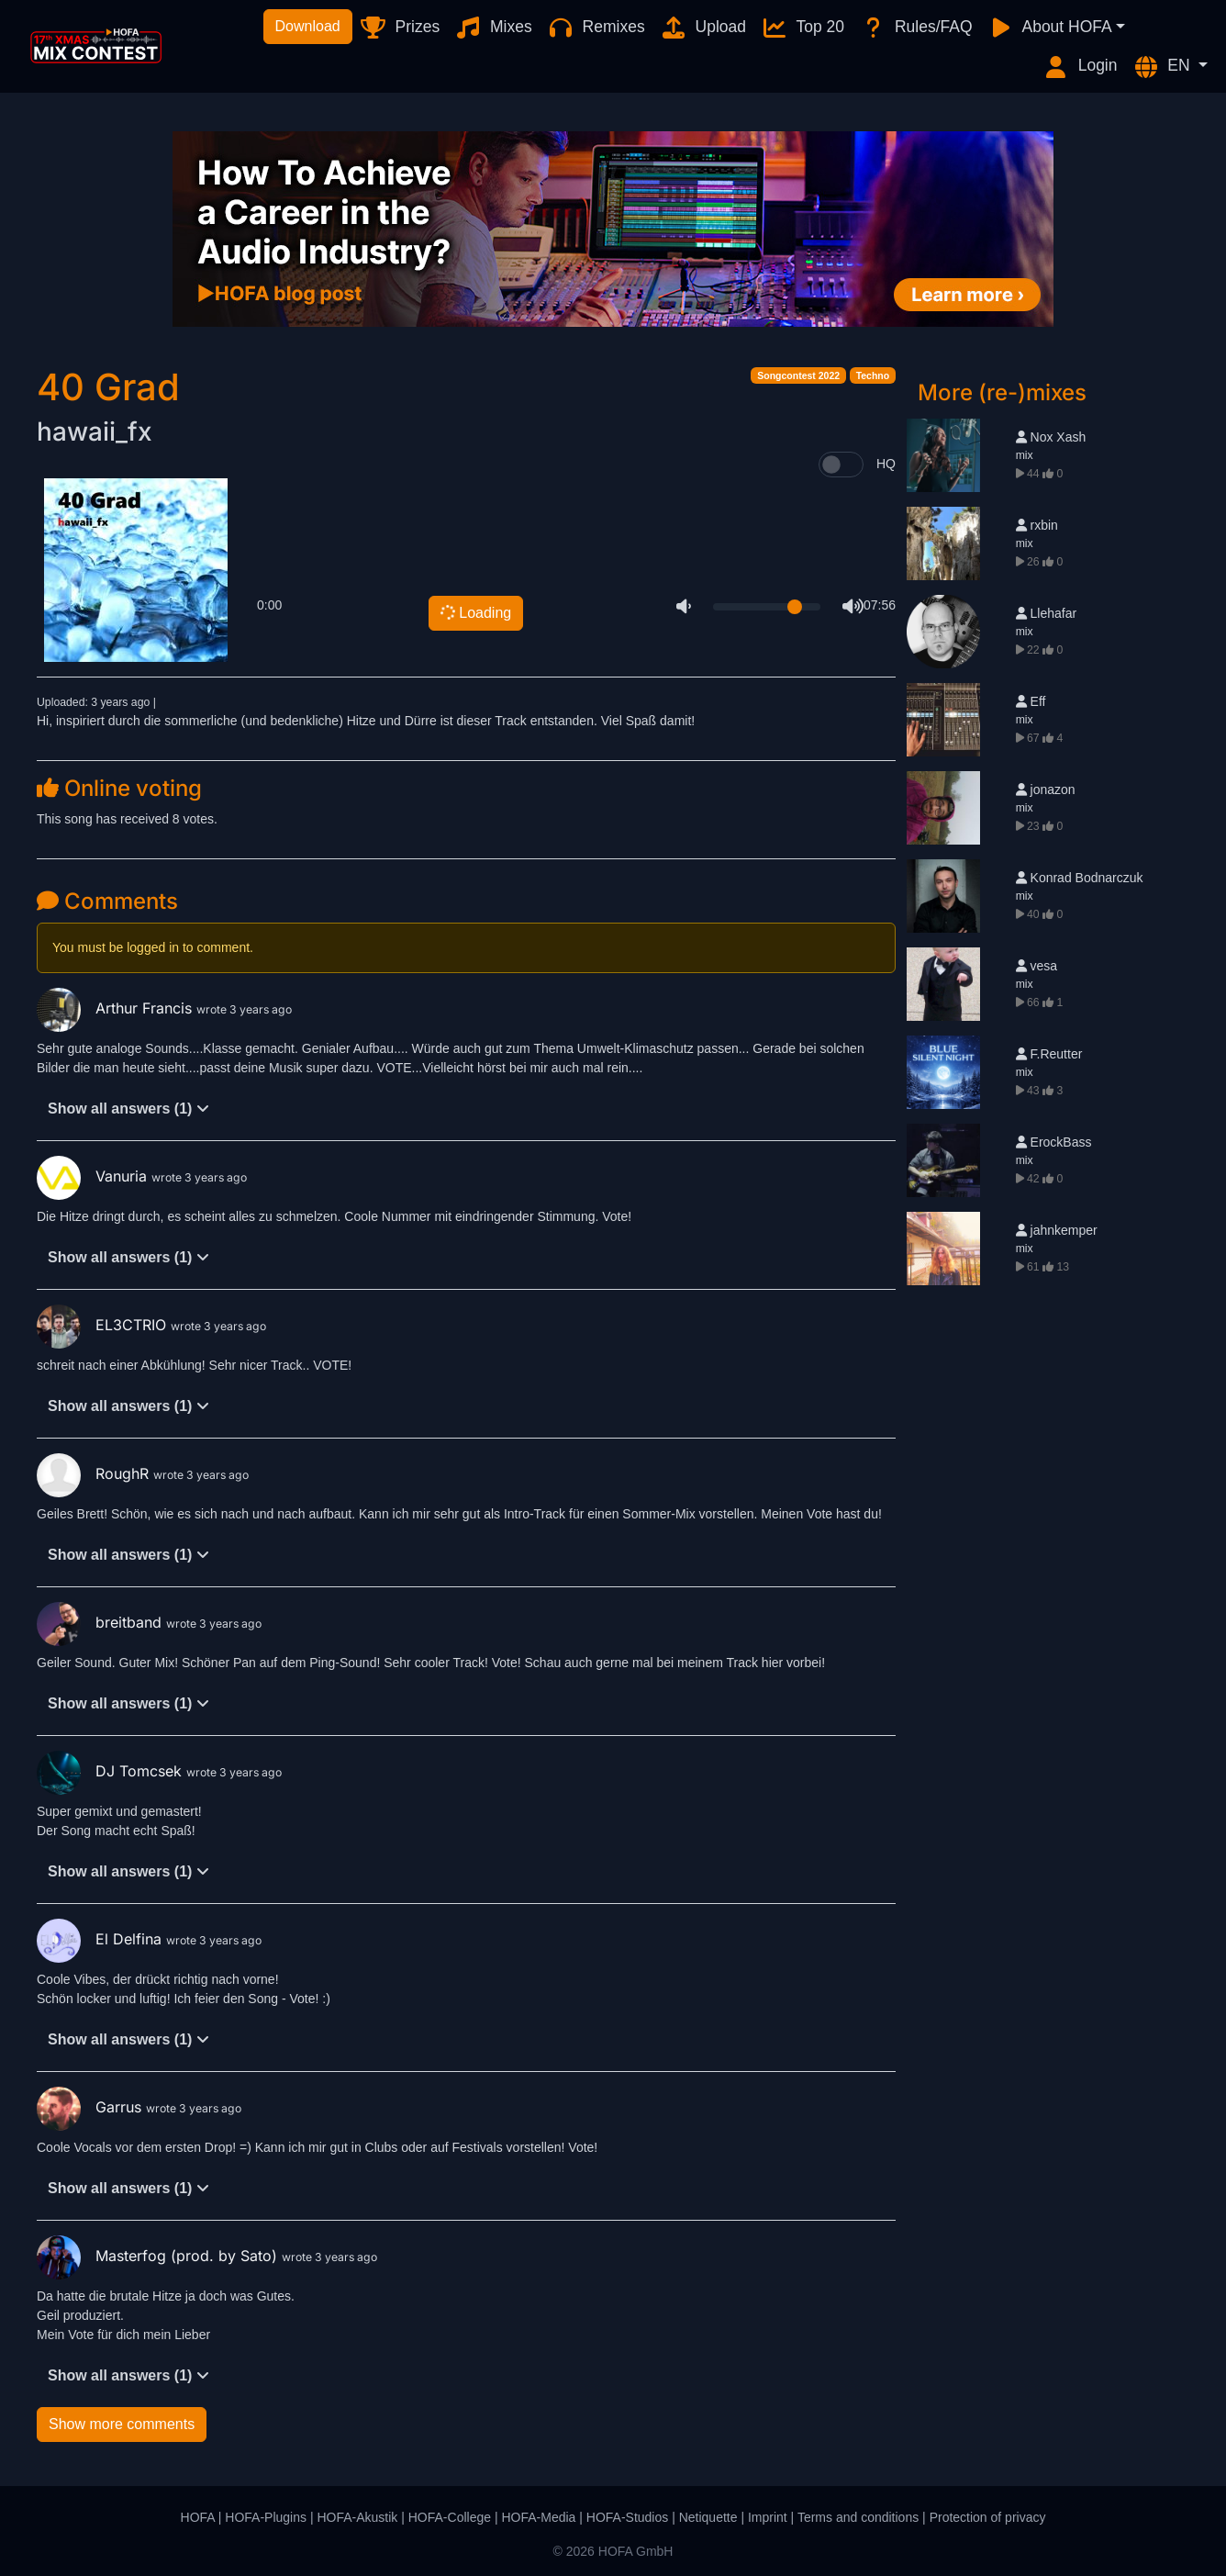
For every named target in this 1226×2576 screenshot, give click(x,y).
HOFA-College (449, 2517)
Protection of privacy (988, 2517)
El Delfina (101, 1939)
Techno (873, 375)
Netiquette (708, 2517)
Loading (474, 612)
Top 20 (802, 28)
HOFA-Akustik (357, 2517)
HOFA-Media (538, 2517)
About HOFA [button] (1049, 28)
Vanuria (94, 1176)
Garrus (91, 2107)
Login (1080, 67)
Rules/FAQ (915, 28)
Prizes (400, 28)
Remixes (596, 28)
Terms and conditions (858, 2517)
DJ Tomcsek (111, 1771)
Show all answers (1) (128, 1108)
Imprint (767, 2517)
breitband (101, 1622)
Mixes (493, 28)
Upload (703, 28)
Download (307, 26)
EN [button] (1163, 67)
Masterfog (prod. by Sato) (159, 2255)
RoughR (95, 1473)
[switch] (841, 464)
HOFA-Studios (627, 2517)
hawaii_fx (94, 431)
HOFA (198, 2517)
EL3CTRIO (104, 1325)
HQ (886, 463)
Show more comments (122, 2424)
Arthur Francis (116, 1008)
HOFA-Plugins (265, 2517)
